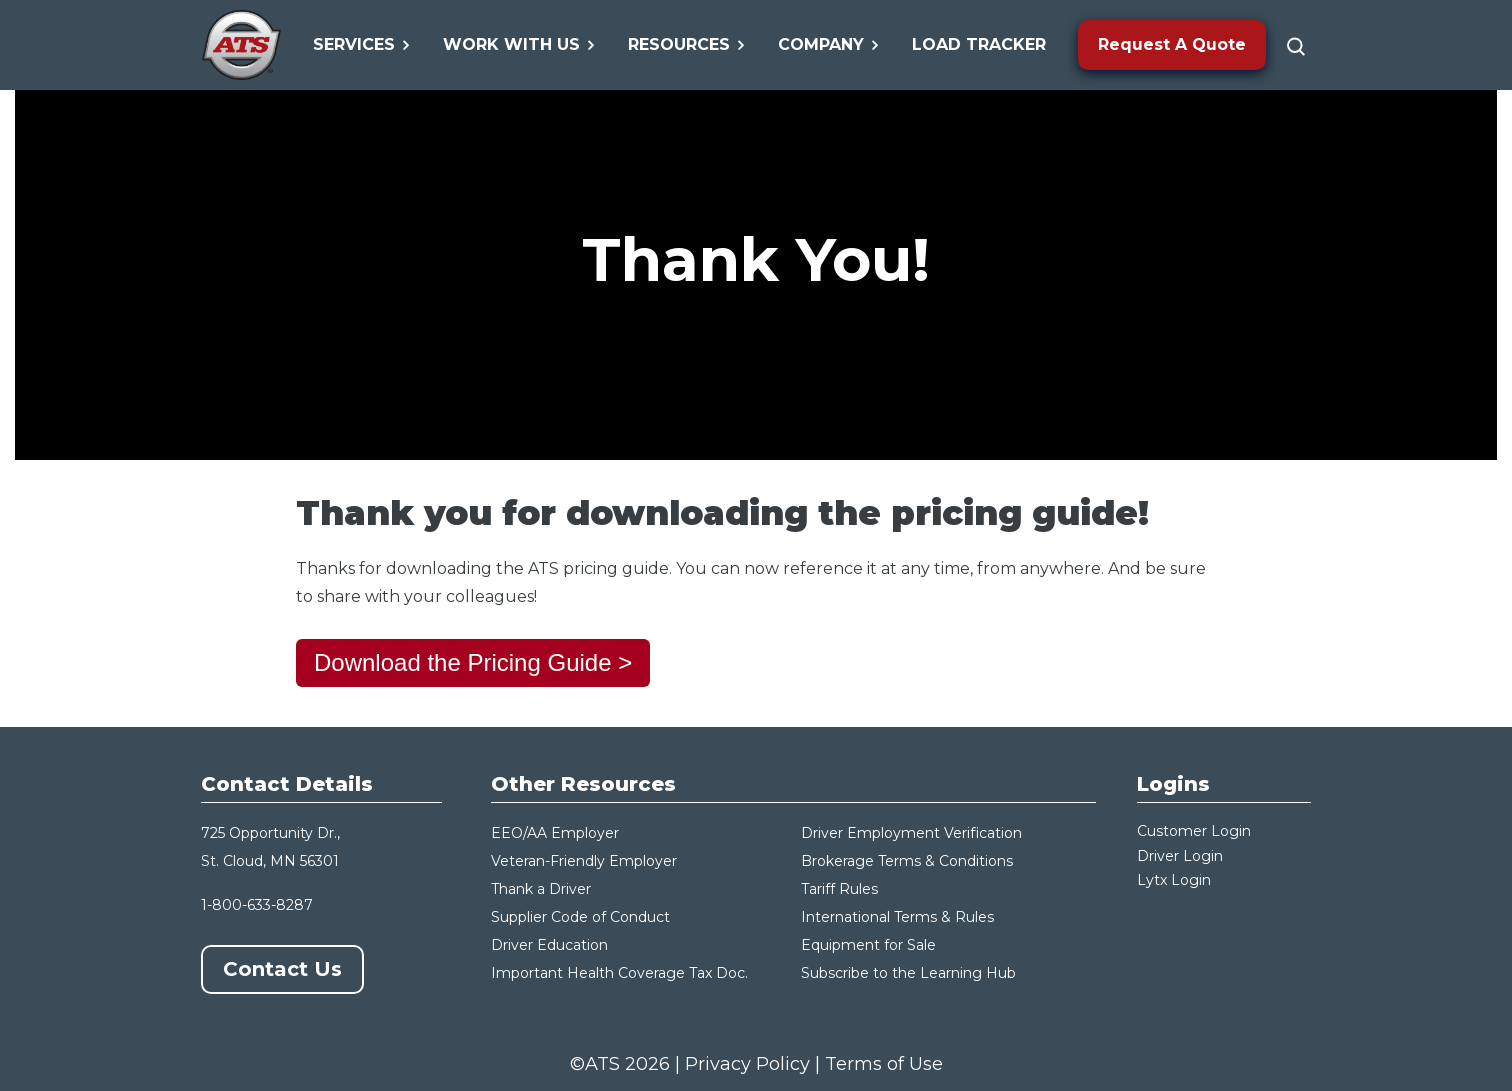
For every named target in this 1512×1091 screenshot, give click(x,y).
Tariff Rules (839, 889)
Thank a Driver (541, 889)
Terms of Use (884, 1064)
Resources (687, 44)
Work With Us (519, 44)
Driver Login (1180, 856)
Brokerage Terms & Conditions (907, 861)
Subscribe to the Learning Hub (908, 973)
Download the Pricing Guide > (473, 662)
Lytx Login (1174, 880)
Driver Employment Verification (911, 833)
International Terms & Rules (897, 917)
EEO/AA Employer (555, 833)
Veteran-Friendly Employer (584, 861)
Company (829, 44)
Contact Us (282, 969)
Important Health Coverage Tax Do (614, 973)
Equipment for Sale (868, 945)
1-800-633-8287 (257, 905)
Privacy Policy (747, 1064)
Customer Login (1194, 831)
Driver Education (549, 945)
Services (362, 44)
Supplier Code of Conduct (580, 917)
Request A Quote (1172, 44)
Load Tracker (979, 44)
